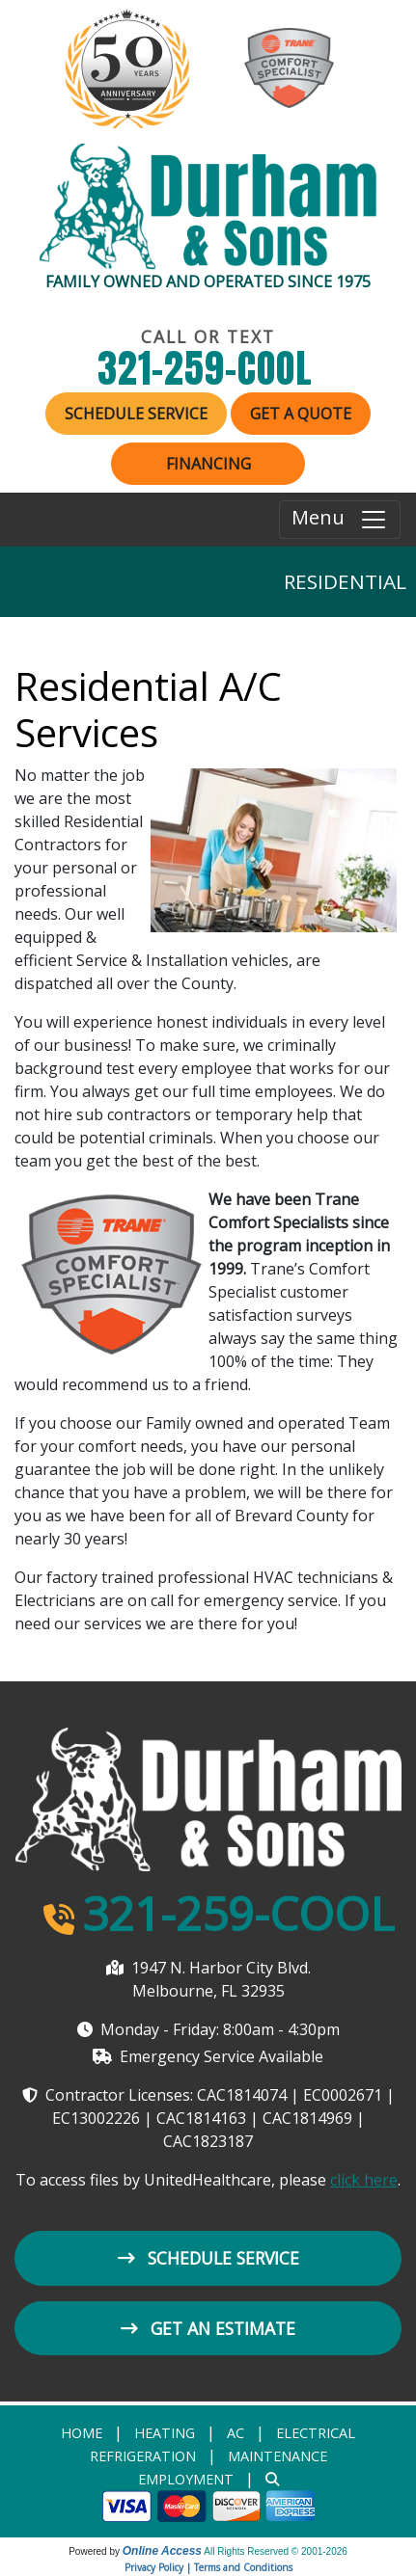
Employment (186, 2479)
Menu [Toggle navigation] (339, 519)
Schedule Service (136, 413)
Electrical (315, 2433)
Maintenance (277, 2456)
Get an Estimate (208, 2328)
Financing (208, 463)
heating (164, 2433)
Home (81, 2433)
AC (235, 2433)
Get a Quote (300, 413)
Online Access (162, 2551)
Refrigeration (143, 2456)
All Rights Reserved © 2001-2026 (275, 2551)
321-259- (208, 368)
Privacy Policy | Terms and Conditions (208, 2567)
